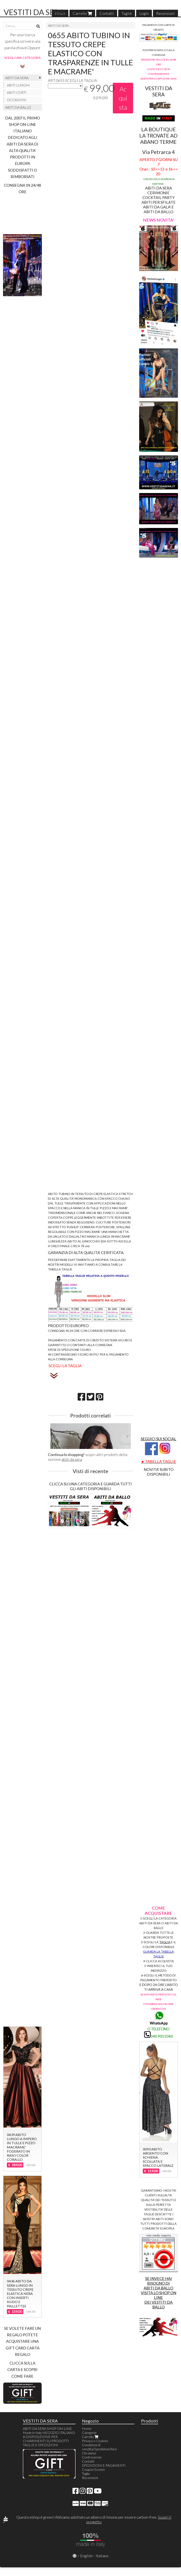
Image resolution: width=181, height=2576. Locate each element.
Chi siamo (89, 2453)
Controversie (92, 2457)
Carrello (82, 13)
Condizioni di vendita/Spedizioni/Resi (99, 2447)
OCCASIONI (16, 100)
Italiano (102, 2555)
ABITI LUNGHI (18, 85)
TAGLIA (164, 1942)
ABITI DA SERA (58, 25)
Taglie (126, 13)
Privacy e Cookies (95, 2441)
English (86, 2555)
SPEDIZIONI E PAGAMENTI (104, 2465)
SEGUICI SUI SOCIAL (158, 1438)
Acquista (123, 98)
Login (144, 13)
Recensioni (165, 13)
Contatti (106, 13)
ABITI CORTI (17, 92)
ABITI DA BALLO (18, 107)
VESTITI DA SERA (34, 12)
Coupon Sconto (93, 2469)
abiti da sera (71, 1459)
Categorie (89, 2432)
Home (86, 2428)
